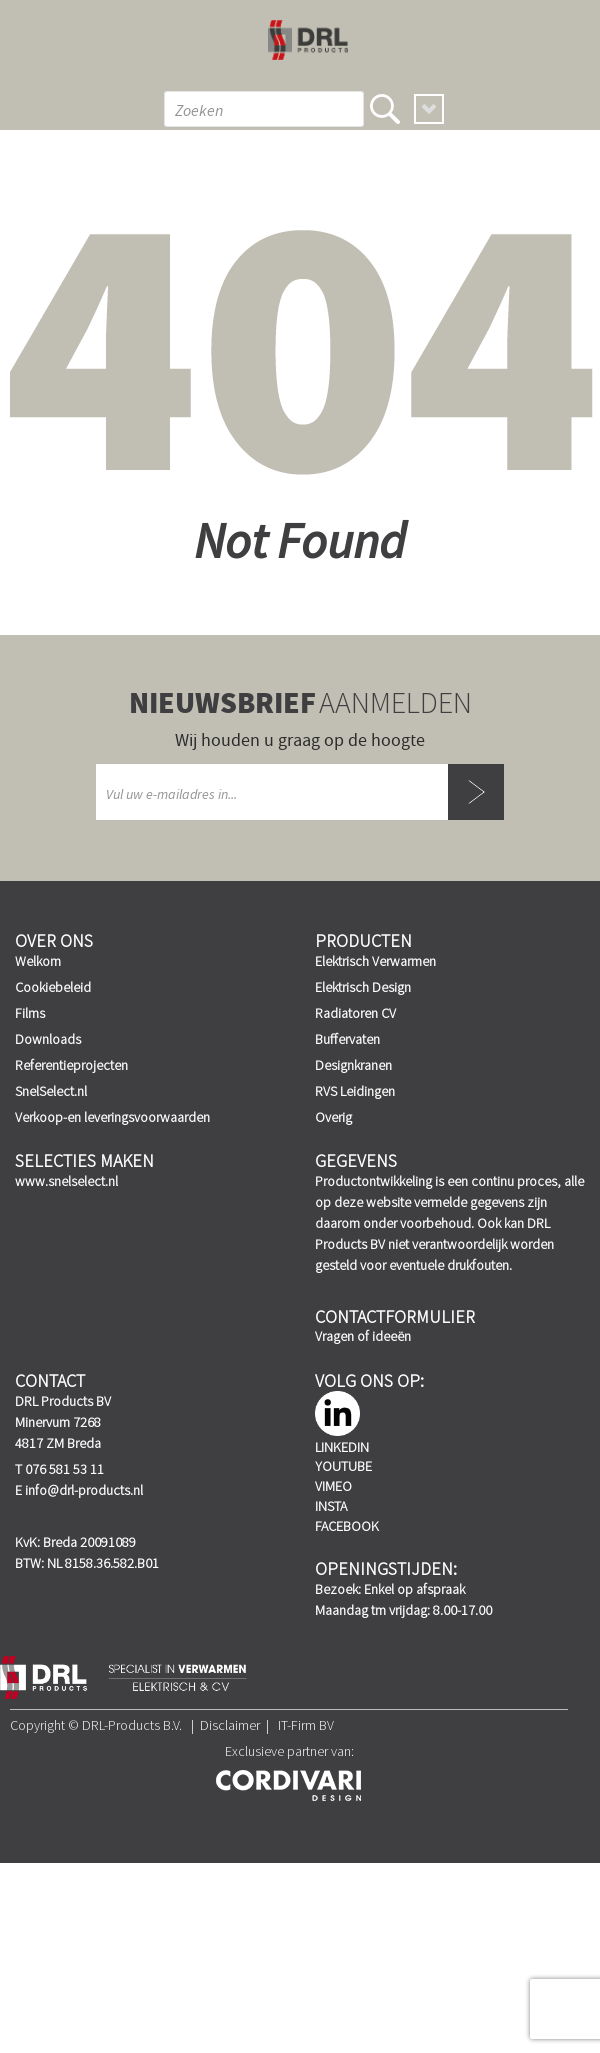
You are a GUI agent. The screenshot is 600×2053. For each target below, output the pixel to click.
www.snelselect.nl (66, 1181)
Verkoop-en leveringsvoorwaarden (112, 1117)
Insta (331, 1506)
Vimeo (333, 1486)
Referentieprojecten (71, 1065)
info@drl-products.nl (84, 1490)
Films (30, 1013)
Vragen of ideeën (363, 1336)
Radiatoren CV (355, 1013)
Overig (333, 1117)
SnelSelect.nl (51, 1091)
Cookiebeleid (53, 987)
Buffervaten (347, 1039)
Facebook (347, 1526)
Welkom (38, 961)
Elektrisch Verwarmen (375, 961)
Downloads (48, 1039)
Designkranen (353, 1065)
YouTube (343, 1466)
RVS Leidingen (355, 1091)
